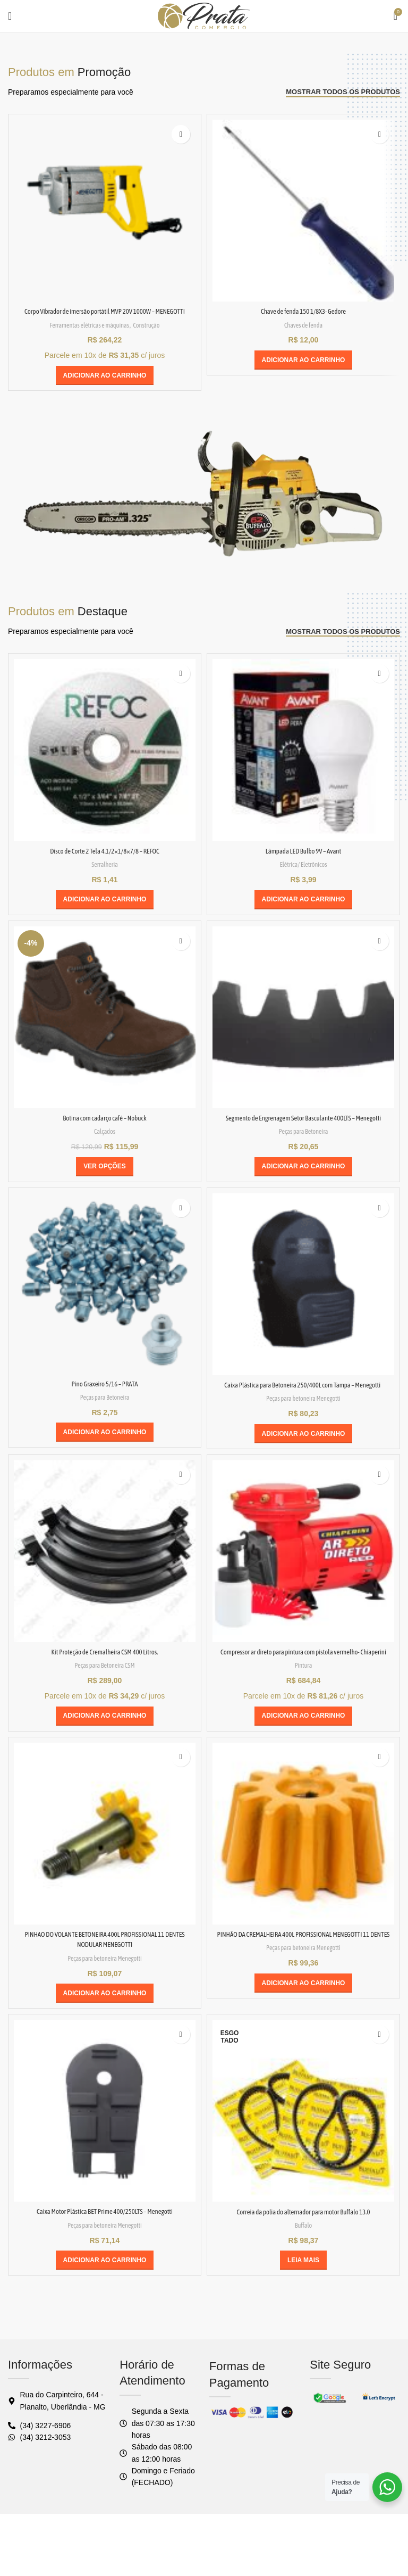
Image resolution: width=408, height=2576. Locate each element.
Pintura (303, 1707)
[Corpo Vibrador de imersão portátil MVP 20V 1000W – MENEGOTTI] (105, 211)
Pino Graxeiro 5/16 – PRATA (105, 1404)
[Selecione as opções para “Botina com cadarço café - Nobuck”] (104, 1176)
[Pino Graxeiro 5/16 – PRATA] (105, 1304)
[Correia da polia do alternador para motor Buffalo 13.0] (303, 2163)
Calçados (104, 1141)
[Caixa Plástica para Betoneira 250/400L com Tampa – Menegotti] (303, 1305)
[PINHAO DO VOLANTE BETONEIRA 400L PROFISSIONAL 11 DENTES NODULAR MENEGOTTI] (105, 1875)
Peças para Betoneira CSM (104, 1697)
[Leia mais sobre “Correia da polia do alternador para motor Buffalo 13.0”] (303, 2312)
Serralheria (104, 875)
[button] (105, 386)
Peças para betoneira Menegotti (303, 1430)
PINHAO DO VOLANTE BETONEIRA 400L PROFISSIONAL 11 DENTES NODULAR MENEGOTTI (105, 1986)
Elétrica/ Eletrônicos (303, 875)
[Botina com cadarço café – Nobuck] (105, 1027)
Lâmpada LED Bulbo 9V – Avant (303, 861)
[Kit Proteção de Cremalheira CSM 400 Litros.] (105, 1583)
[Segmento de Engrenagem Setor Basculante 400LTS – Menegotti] (303, 1027)
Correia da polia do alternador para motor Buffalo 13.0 (303, 2263)
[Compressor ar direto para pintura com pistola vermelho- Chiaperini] (303, 1583)
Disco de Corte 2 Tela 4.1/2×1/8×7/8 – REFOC (104, 861)
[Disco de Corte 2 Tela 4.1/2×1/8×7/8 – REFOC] (105, 760)
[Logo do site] (204, 15)
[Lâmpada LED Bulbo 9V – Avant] (303, 760)
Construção (160, 335)
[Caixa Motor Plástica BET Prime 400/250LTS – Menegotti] (105, 2163)
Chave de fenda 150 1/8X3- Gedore (303, 311)
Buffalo (303, 2277)
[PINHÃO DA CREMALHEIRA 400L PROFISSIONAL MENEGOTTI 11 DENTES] (303, 1875)
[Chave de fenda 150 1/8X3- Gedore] (303, 211)
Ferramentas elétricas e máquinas (84, 335)
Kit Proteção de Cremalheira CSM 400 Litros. (104, 1683)
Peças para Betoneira (303, 1152)
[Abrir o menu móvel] (10, 16)
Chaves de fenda (303, 325)
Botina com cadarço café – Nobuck (104, 1128)
